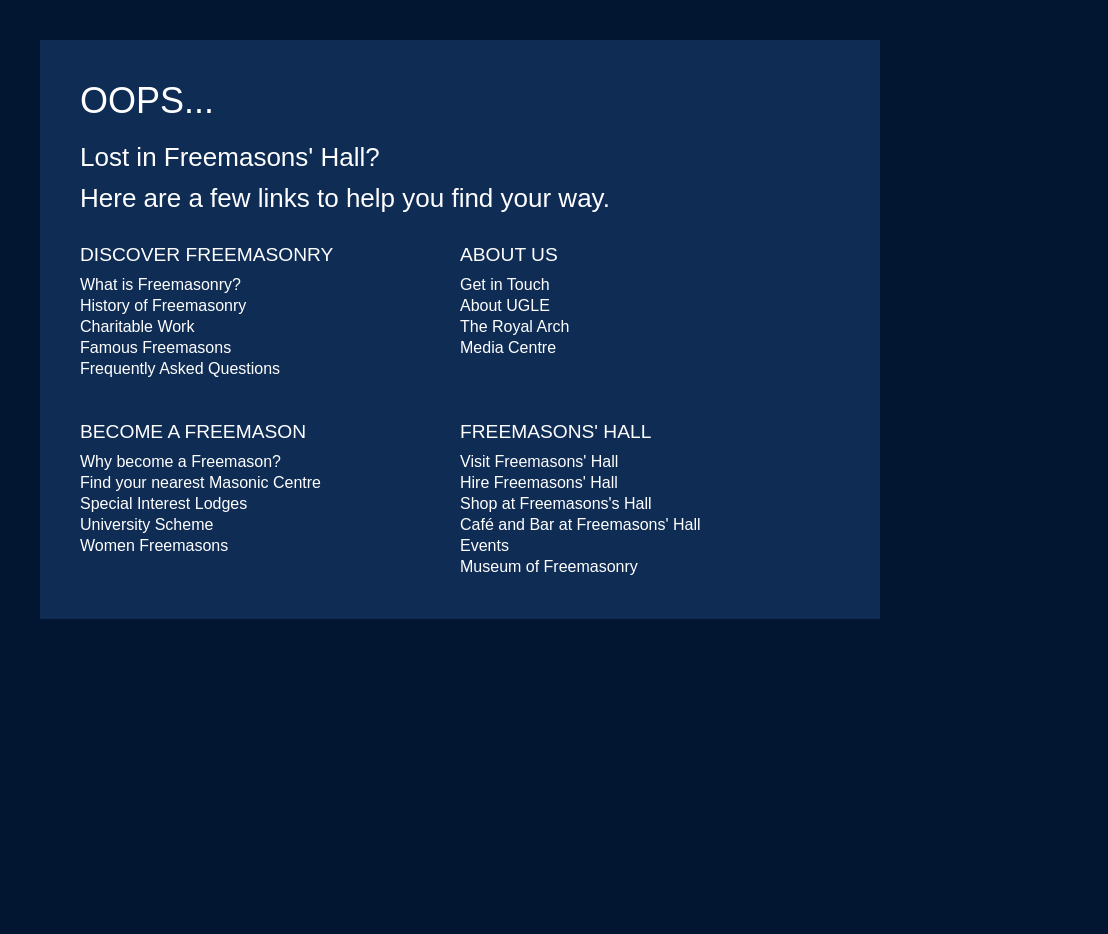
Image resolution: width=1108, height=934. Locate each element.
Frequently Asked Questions (180, 368)
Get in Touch (505, 284)
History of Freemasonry (163, 305)
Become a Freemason (193, 431)
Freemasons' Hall (555, 431)
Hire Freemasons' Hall (539, 482)
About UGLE (505, 305)
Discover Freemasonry (206, 254)
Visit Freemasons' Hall (539, 461)
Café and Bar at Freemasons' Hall (580, 524)
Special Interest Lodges (163, 503)
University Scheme (146, 524)
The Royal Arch (514, 326)
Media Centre (508, 347)
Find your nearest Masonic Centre (200, 482)
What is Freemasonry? (160, 284)
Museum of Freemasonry (549, 566)
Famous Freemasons (155, 347)
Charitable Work (137, 326)
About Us (509, 254)
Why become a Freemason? (180, 461)
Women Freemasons (154, 545)
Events (484, 545)
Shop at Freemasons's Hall (556, 503)
